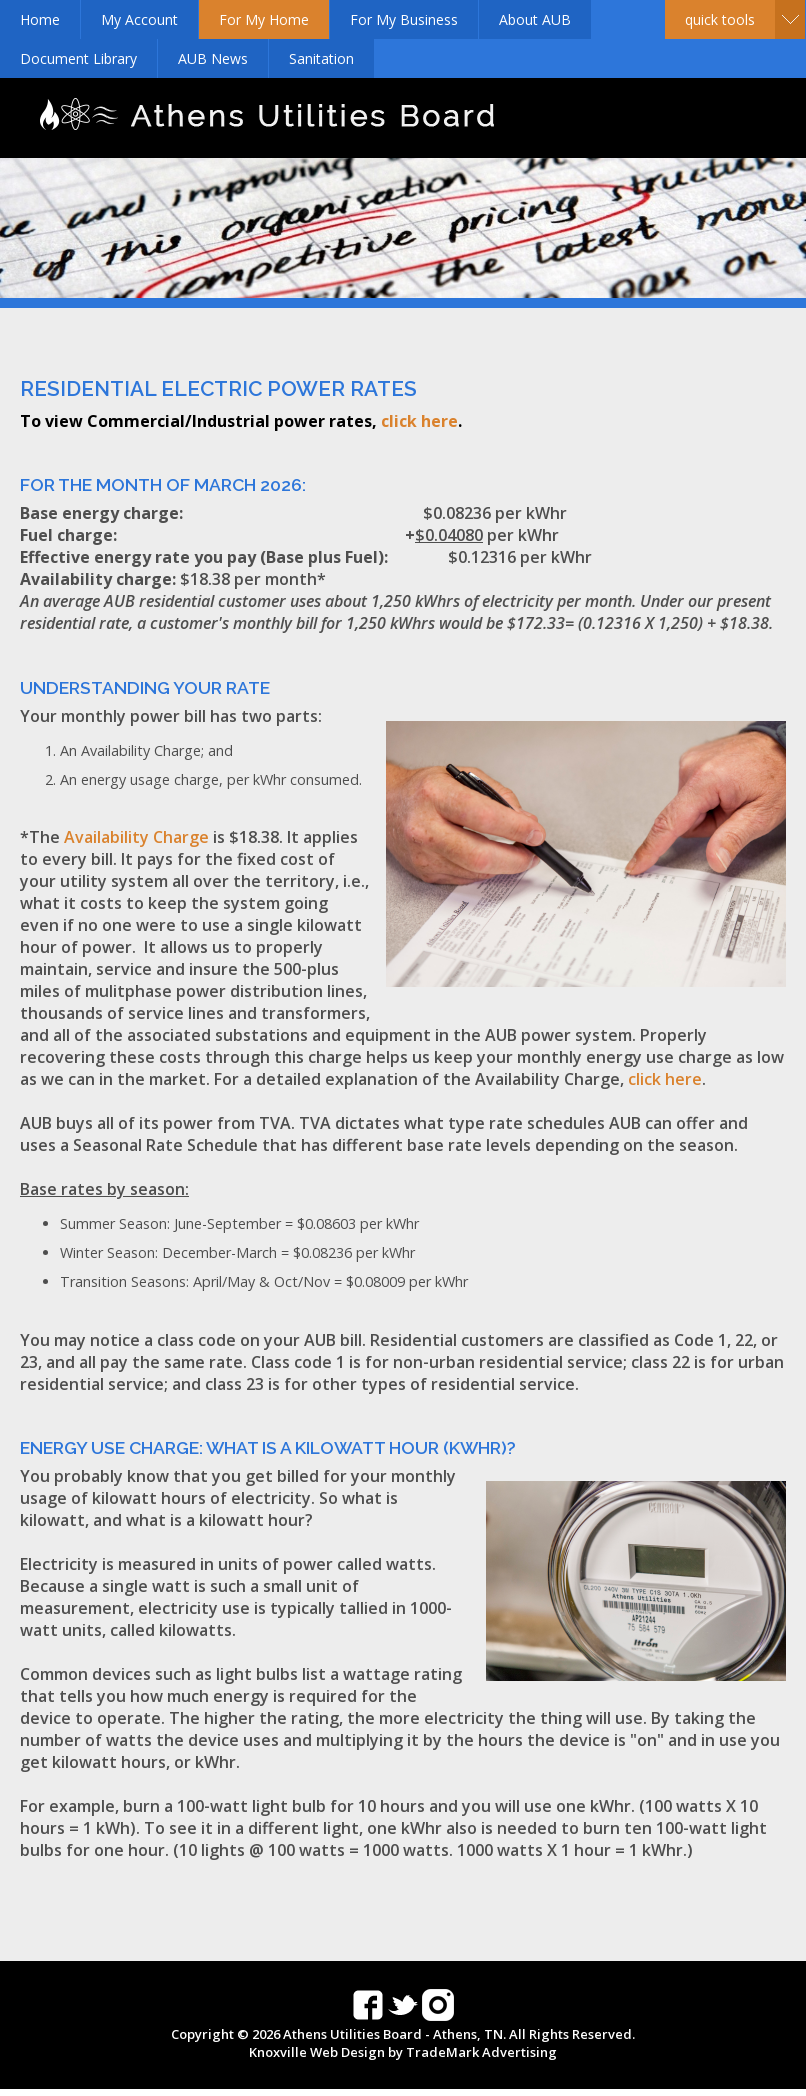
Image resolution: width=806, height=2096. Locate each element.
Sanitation (321, 58)
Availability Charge (136, 837)
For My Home (264, 19)
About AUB (535, 19)
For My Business (404, 19)
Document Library (78, 58)
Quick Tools (720, 19)
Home (40, 19)
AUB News (213, 58)
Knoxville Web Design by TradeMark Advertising (403, 2052)
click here (419, 421)
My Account (139, 19)
